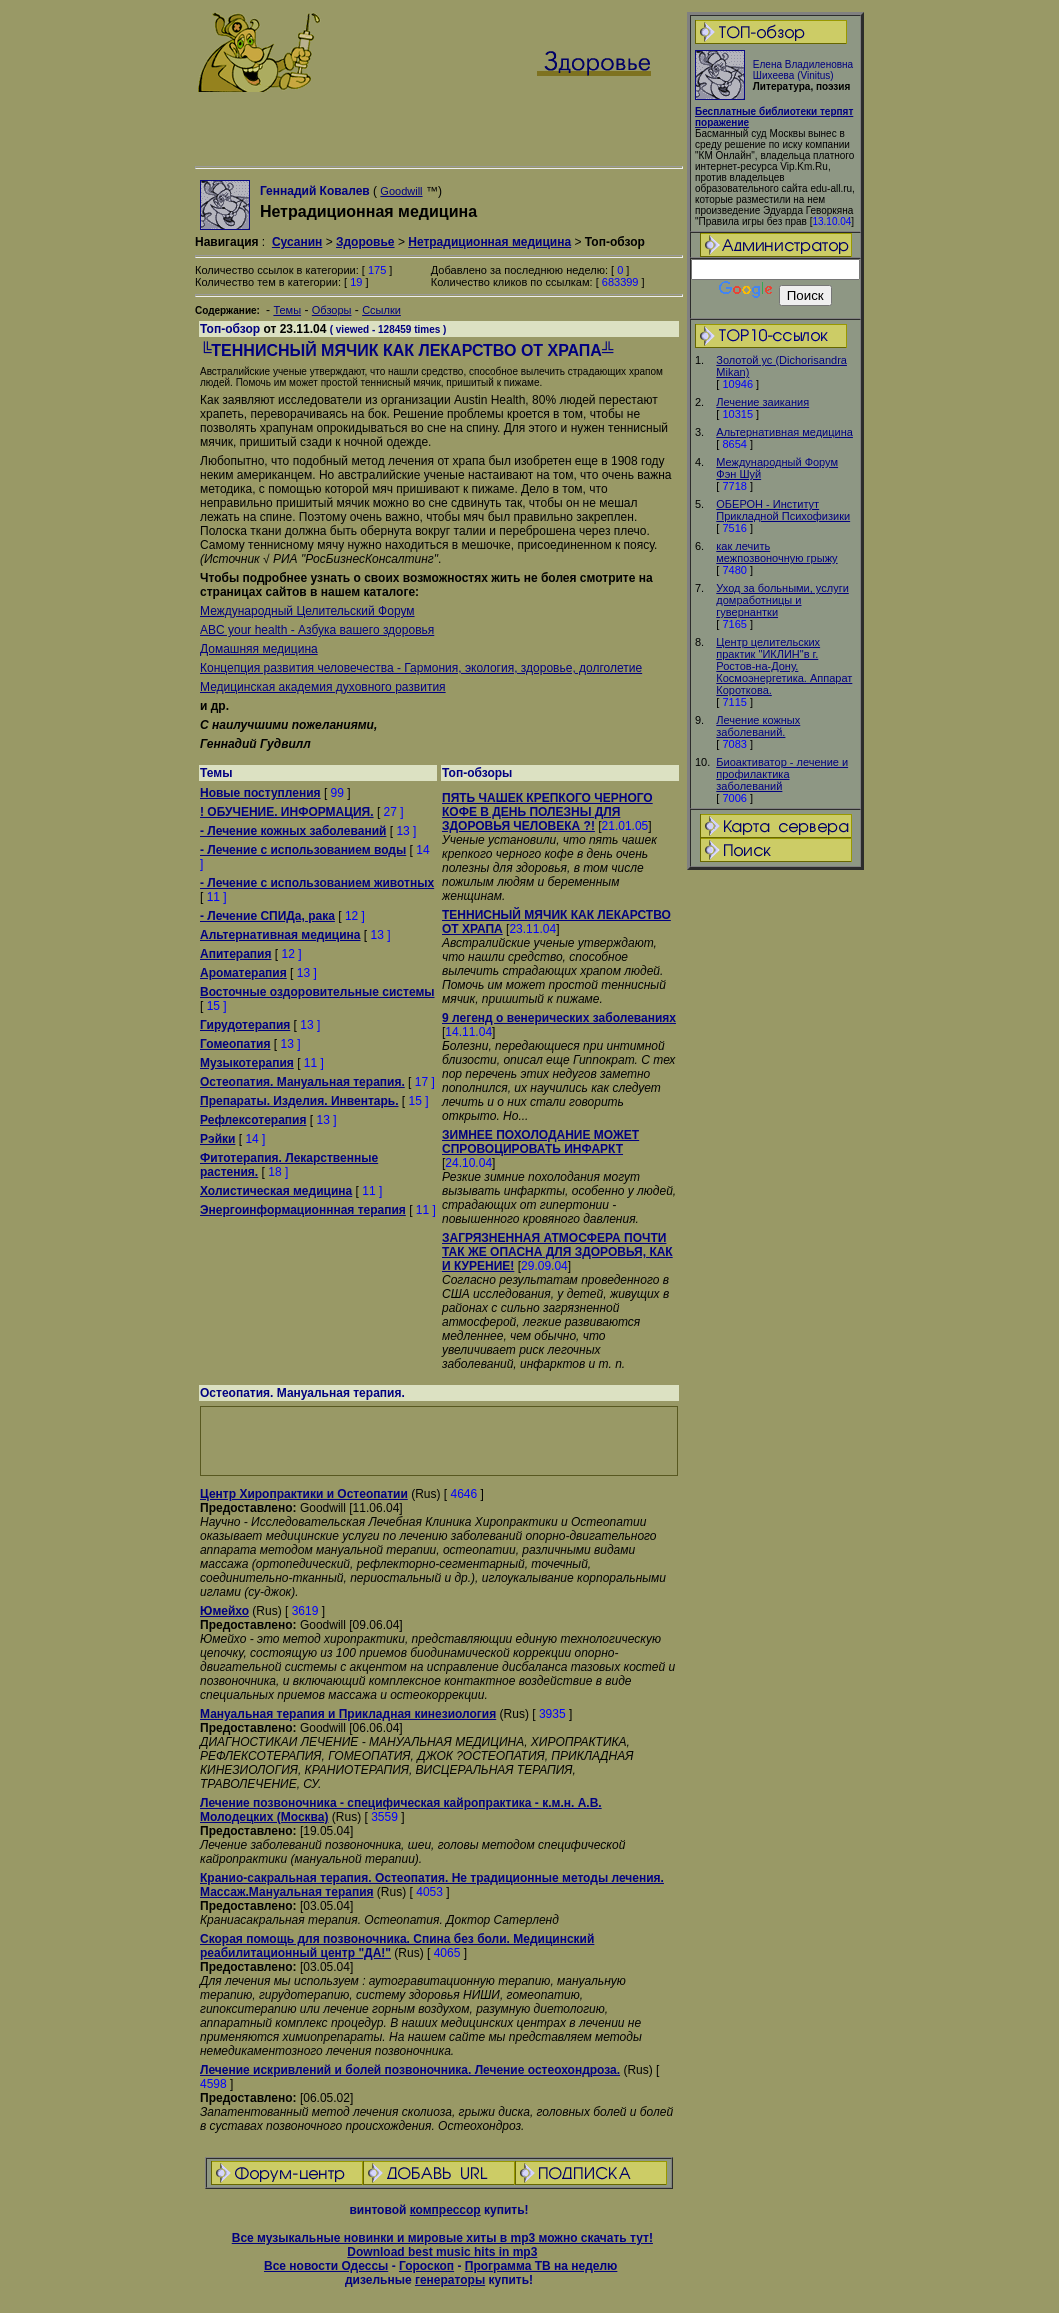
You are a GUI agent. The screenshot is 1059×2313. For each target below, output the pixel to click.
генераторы (450, 2280)
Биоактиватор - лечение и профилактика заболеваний (782, 774)
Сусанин (297, 242)
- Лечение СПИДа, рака (267, 916)
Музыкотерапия (247, 1063)
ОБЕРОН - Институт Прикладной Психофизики (783, 510)
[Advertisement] (776, 1187)
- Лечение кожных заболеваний (293, 831)
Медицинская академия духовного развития (323, 687)
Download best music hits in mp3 (442, 2252)
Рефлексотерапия (253, 1120)
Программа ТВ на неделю (541, 2266)
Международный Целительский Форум (307, 611)
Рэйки (217, 1139)
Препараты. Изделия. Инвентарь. (299, 1101)
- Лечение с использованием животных (317, 883)
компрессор (445, 2210)
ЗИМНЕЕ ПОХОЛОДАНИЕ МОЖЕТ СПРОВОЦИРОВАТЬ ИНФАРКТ (540, 1142)
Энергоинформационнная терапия (303, 1210)
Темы (287, 310)
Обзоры (332, 310)
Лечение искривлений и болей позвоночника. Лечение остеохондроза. (410, 2070)
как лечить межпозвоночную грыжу (776, 552)
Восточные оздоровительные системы (317, 992)
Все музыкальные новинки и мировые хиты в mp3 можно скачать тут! (442, 2238)
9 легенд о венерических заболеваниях (559, 1018)
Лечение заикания (762, 402)
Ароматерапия (243, 973)
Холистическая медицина (276, 1191)
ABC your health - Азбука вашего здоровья (317, 630)
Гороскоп (426, 2266)
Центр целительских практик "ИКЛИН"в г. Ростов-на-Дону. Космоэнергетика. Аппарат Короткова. (784, 666)
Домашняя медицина (259, 649)
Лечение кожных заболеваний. (758, 726)
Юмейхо (224, 1611)
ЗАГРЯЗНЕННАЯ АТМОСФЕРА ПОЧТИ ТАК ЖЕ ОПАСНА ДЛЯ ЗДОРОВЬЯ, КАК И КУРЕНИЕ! (557, 1252)
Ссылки (381, 310)
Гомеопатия (235, 1044)
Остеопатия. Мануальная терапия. (302, 1082)
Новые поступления (260, 793)
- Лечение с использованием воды (303, 850)
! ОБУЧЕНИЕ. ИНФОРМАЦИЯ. (287, 812)
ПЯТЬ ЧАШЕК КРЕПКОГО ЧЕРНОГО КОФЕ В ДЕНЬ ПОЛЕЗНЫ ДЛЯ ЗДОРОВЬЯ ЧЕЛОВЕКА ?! (547, 812)
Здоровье (365, 242)
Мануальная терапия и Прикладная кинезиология (348, 1714)
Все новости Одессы (326, 2266)
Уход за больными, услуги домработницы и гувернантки (782, 600)
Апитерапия (235, 954)
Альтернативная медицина (784, 432)
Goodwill (401, 191)
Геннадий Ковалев (315, 191)
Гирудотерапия (245, 1025)
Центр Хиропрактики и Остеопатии (304, 1494)
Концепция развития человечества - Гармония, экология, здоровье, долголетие (421, 668)
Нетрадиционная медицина (489, 242)
